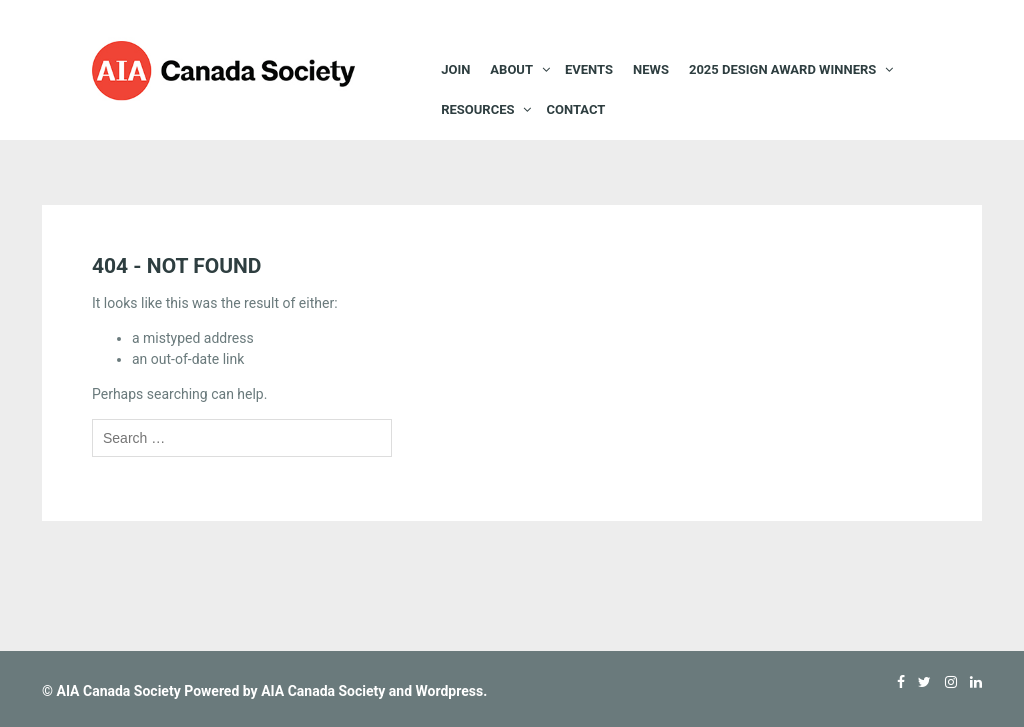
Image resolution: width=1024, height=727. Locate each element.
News (651, 69)
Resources (477, 109)
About (511, 69)
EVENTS (589, 69)
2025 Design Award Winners (782, 69)
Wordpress (450, 691)
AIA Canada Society (118, 691)
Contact (575, 109)
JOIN (455, 69)
